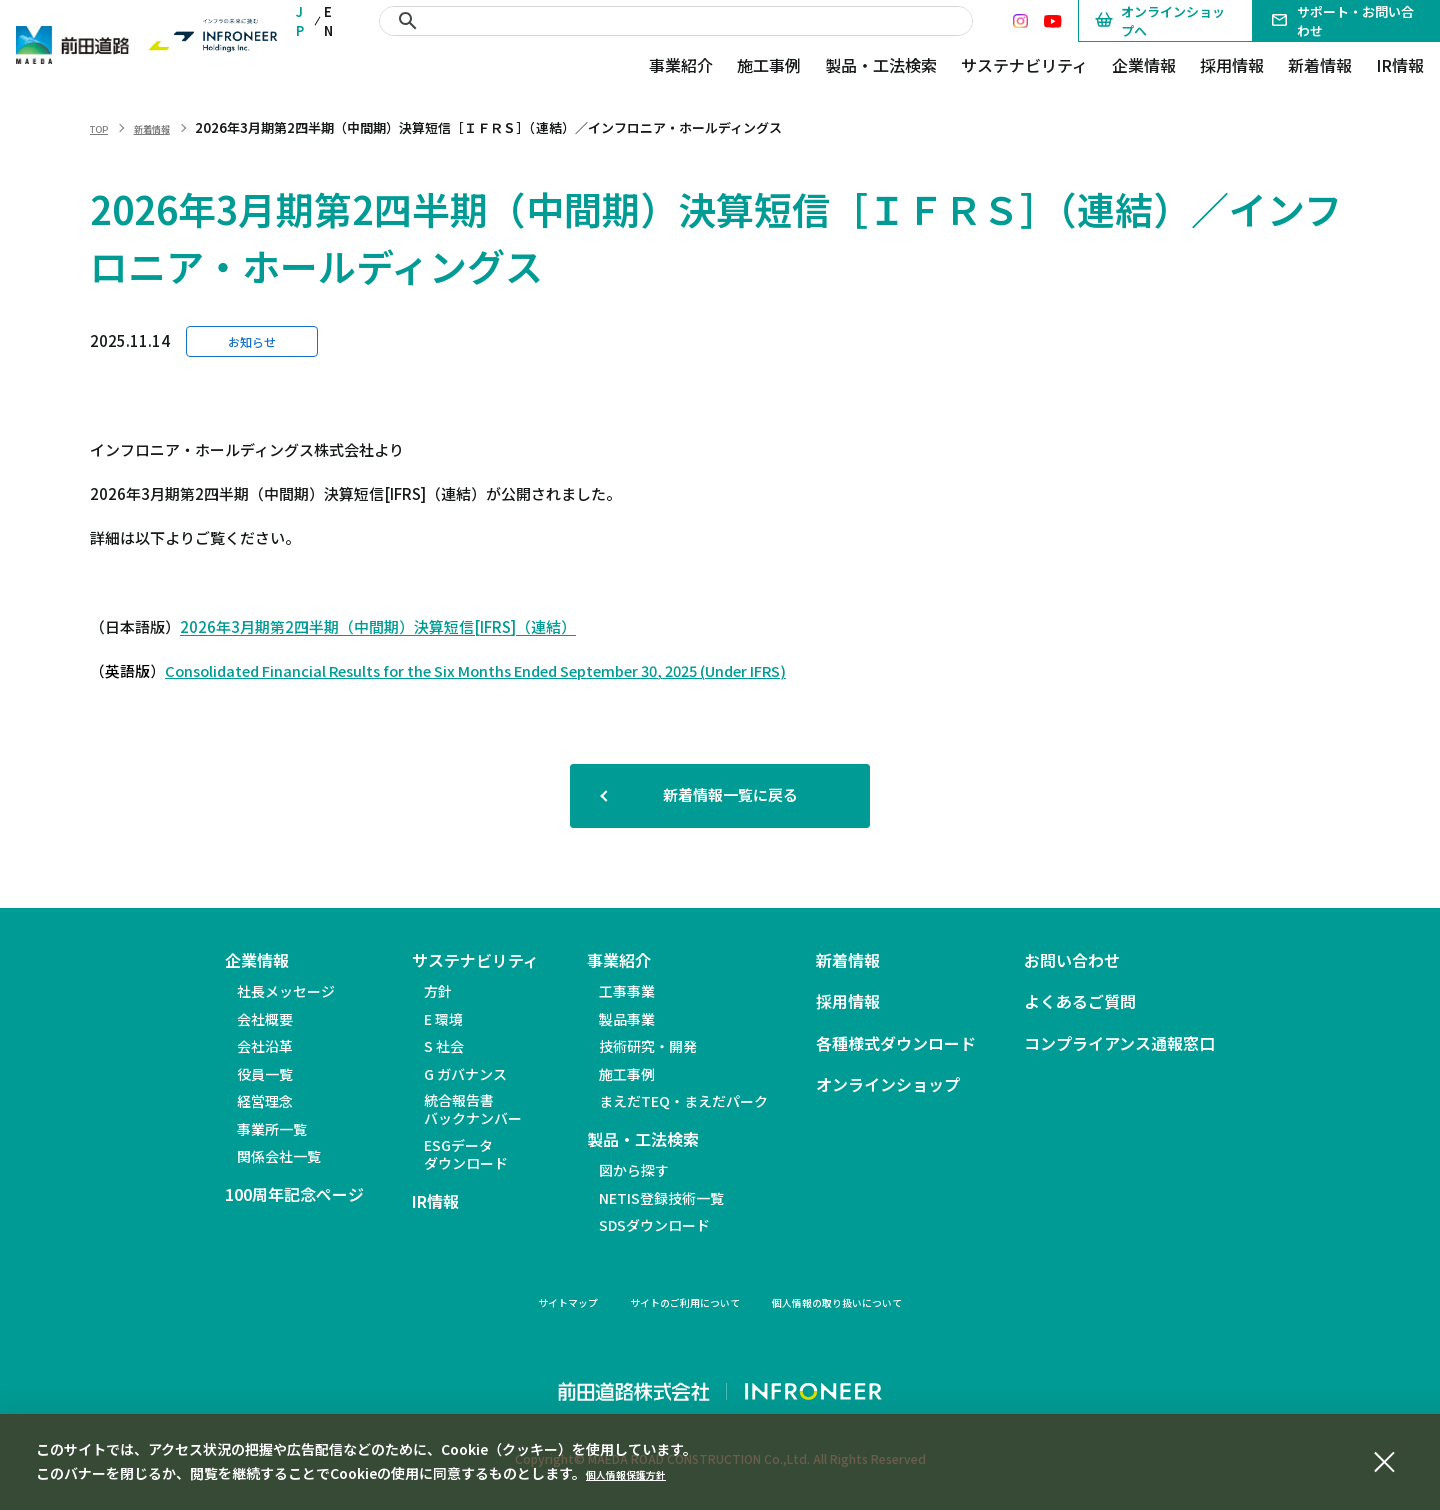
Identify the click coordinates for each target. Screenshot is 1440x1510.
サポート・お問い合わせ (1342, 21)
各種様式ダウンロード (896, 1043)
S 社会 (444, 1046)
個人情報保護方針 (642, 1473)
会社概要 (265, 1019)
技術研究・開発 (648, 1046)
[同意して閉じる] (1384, 1459)
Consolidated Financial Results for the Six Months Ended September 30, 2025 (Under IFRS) (475, 670)
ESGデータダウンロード (466, 1154)
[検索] (676, 21)
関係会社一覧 (279, 1156)
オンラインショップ (888, 1084)
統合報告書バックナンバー (473, 1109)
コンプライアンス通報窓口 (1119, 1043)
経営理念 (265, 1101)
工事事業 (627, 991)
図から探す (634, 1170)
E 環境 (443, 1019)
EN (328, 21)
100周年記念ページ (294, 1194)
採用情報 (1232, 65)
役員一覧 (265, 1074)
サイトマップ (520, 1301)
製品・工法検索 (881, 65)
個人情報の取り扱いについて (871, 1301)
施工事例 (769, 65)
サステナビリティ (1024, 65)
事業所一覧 (272, 1129)
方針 (438, 991)
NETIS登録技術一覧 (661, 1198)
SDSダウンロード (654, 1225)
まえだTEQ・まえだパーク (683, 1101)
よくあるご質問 (1080, 1001)
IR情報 (1400, 65)
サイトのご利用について (671, 1301)
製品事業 (627, 1019)
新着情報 (1320, 65)
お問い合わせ (1072, 960)
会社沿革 (265, 1046)
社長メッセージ (286, 991)
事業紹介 (681, 65)
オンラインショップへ (1160, 21)
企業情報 (1144, 65)
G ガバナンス (465, 1074)
